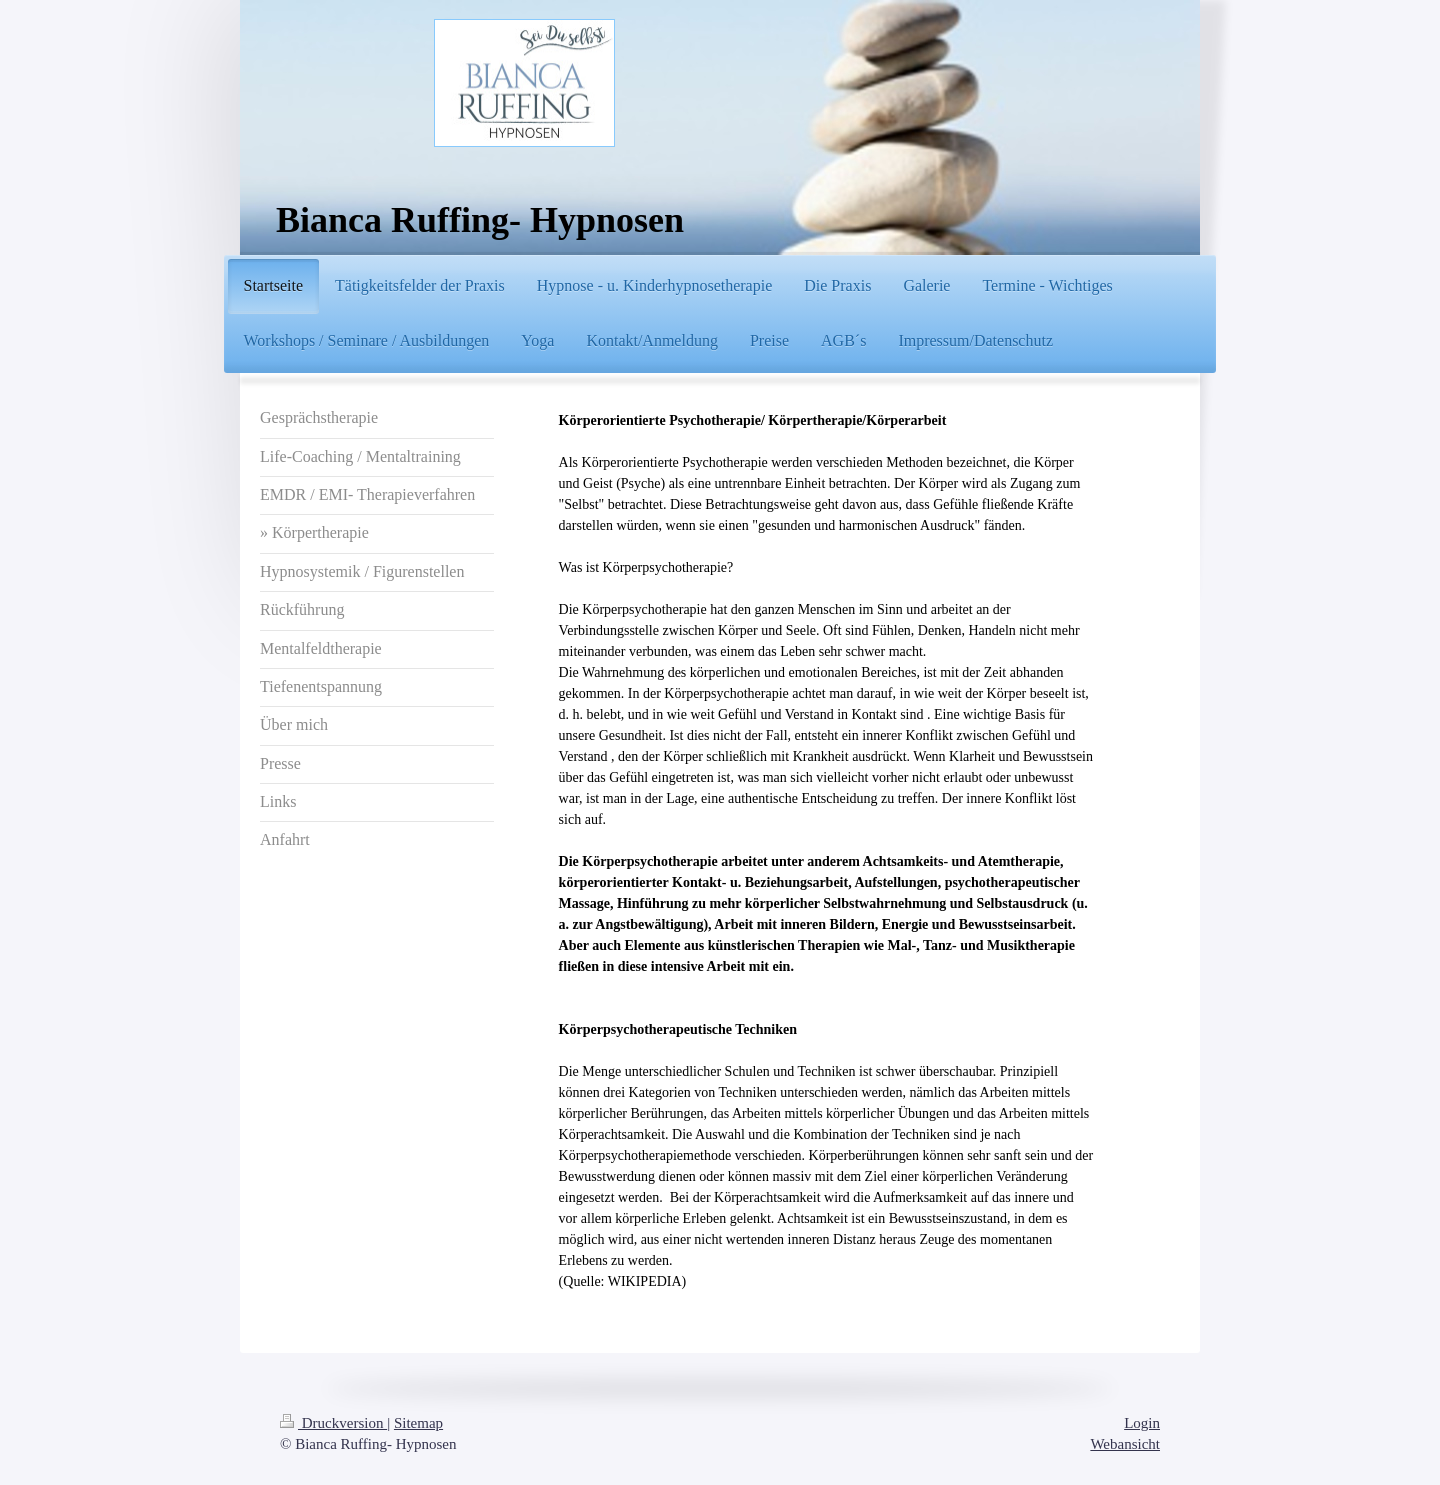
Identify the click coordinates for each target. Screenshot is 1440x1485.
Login (1142, 1423)
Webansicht (1125, 1444)
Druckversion (333, 1423)
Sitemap (418, 1423)
